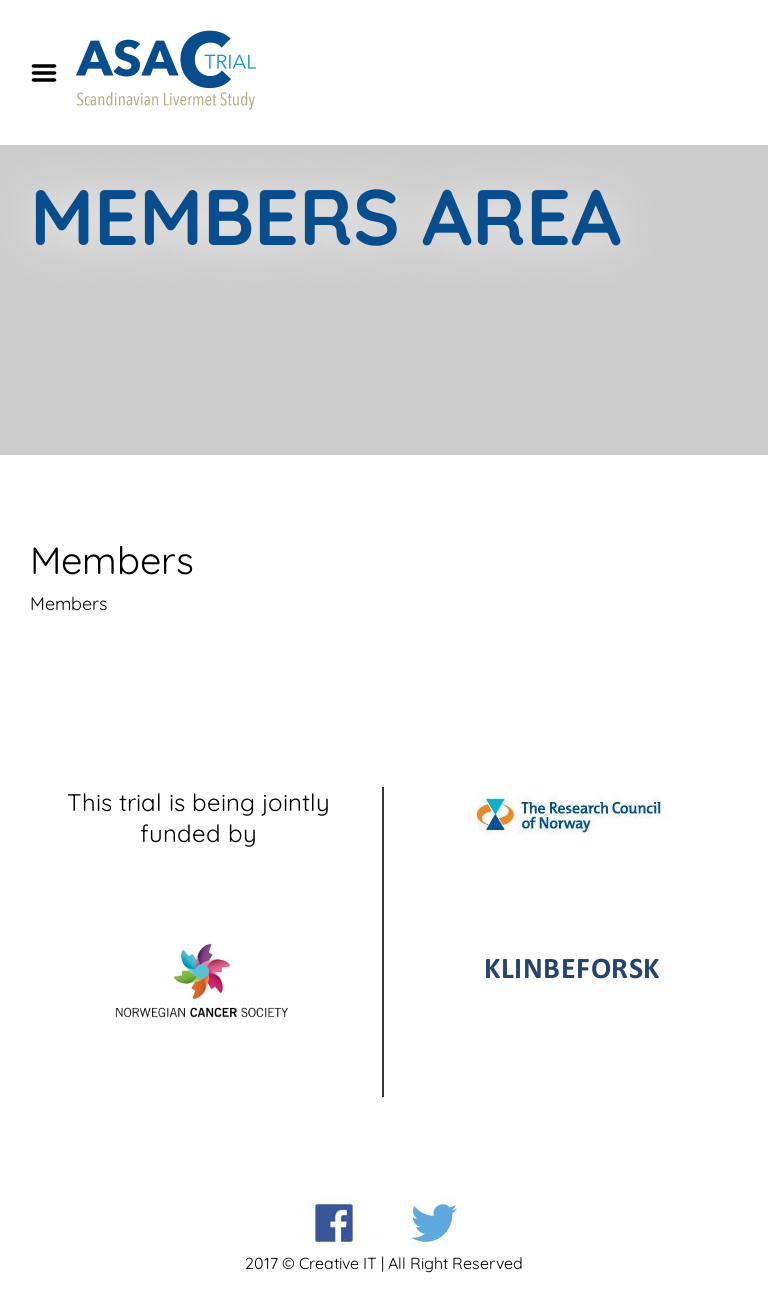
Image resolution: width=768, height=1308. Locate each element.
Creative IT (338, 1263)
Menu (51, 73)
